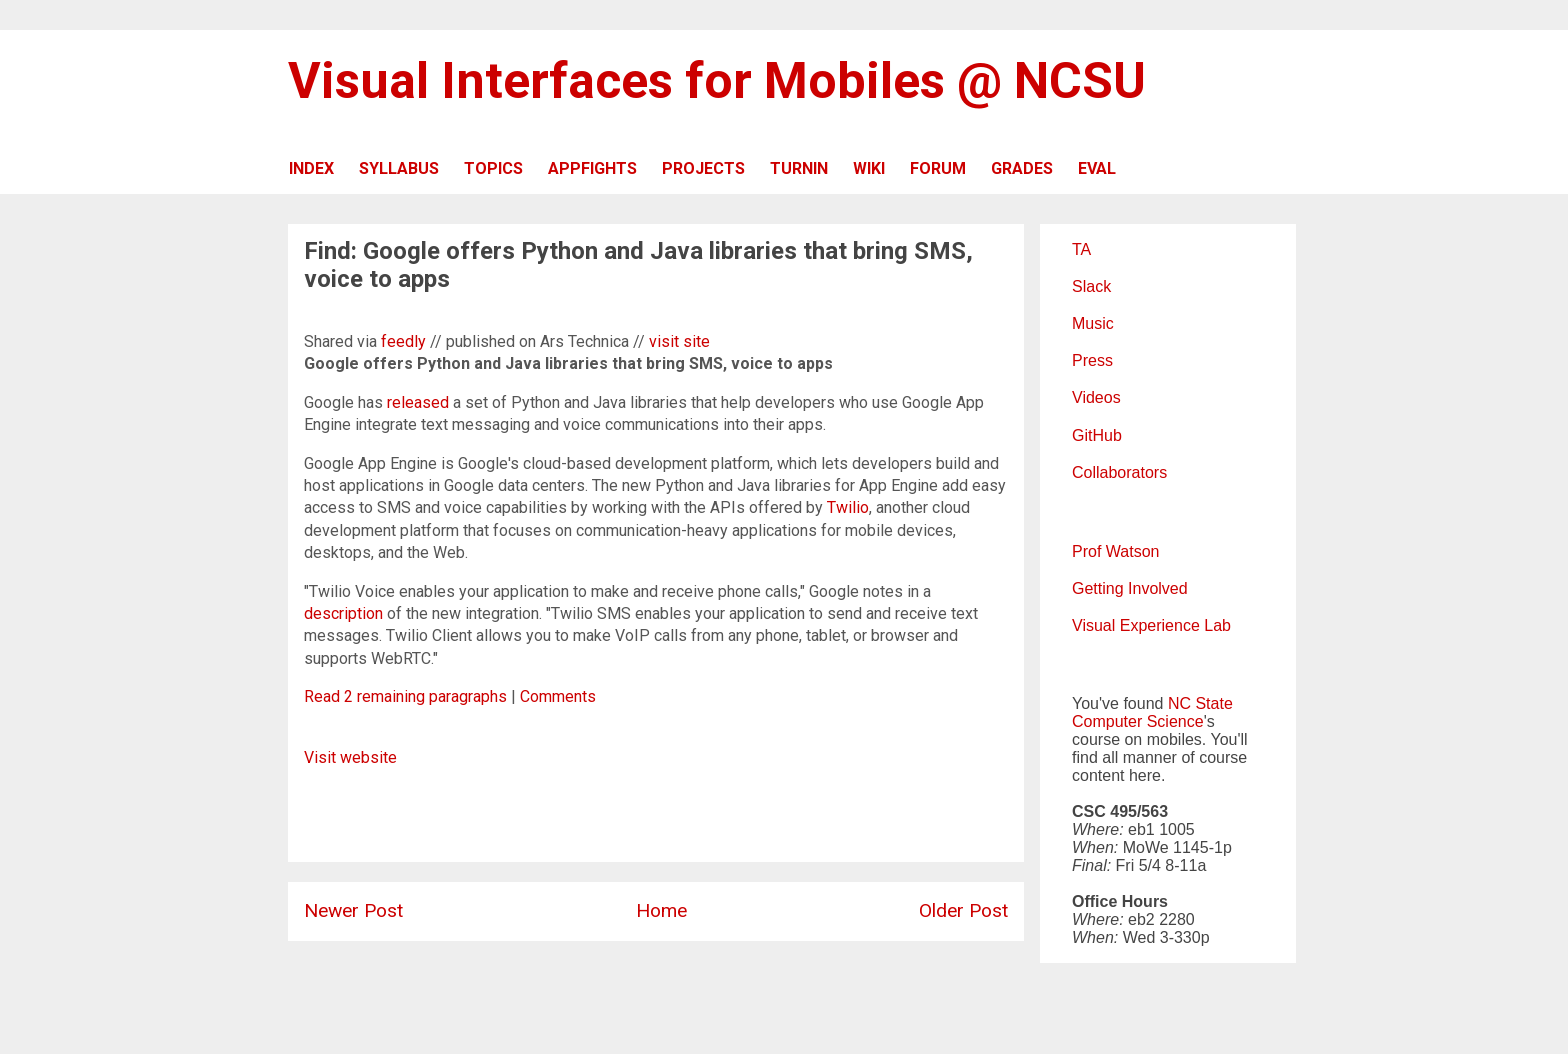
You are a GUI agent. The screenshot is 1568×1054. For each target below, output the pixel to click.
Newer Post (353, 910)
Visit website (350, 757)
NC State (1200, 703)
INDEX (311, 168)
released (418, 402)
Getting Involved (1130, 588)
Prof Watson (1115, 551)
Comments (558, 696)
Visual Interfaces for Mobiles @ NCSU (717, 81)
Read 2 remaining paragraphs (405, 696)
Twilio (848, 507)
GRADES (1022, 168)
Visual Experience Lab (1151, 625)
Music (1093, 323)
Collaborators (1119, 472)
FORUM (938, 168)
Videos (1096, 397)
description (343, 613)
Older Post (963, 910)
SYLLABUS (399, 168)
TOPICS (493, 168)
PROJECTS (703, 168)
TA (1081, 249)
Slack (1091, 286)
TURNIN (799, 168)
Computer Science (1138, 721)
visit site (679, 341)
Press (1092, 360)
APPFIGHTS (592, 168)
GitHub (1097, 435)
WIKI (869, 168)
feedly (403, 341)
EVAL (1097, 168)
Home (661, 910)
